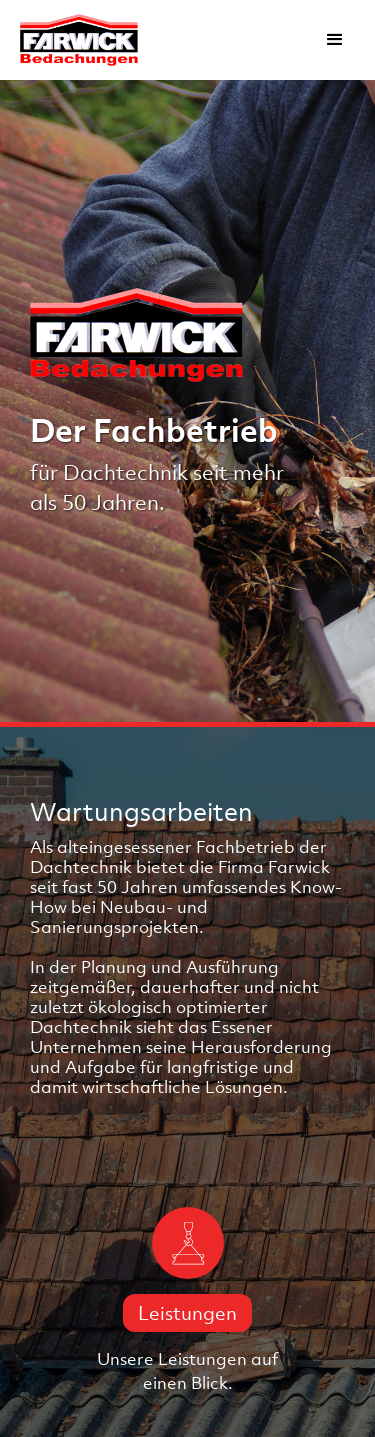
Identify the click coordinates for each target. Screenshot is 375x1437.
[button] (335, 40)
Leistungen (187, 1313)
